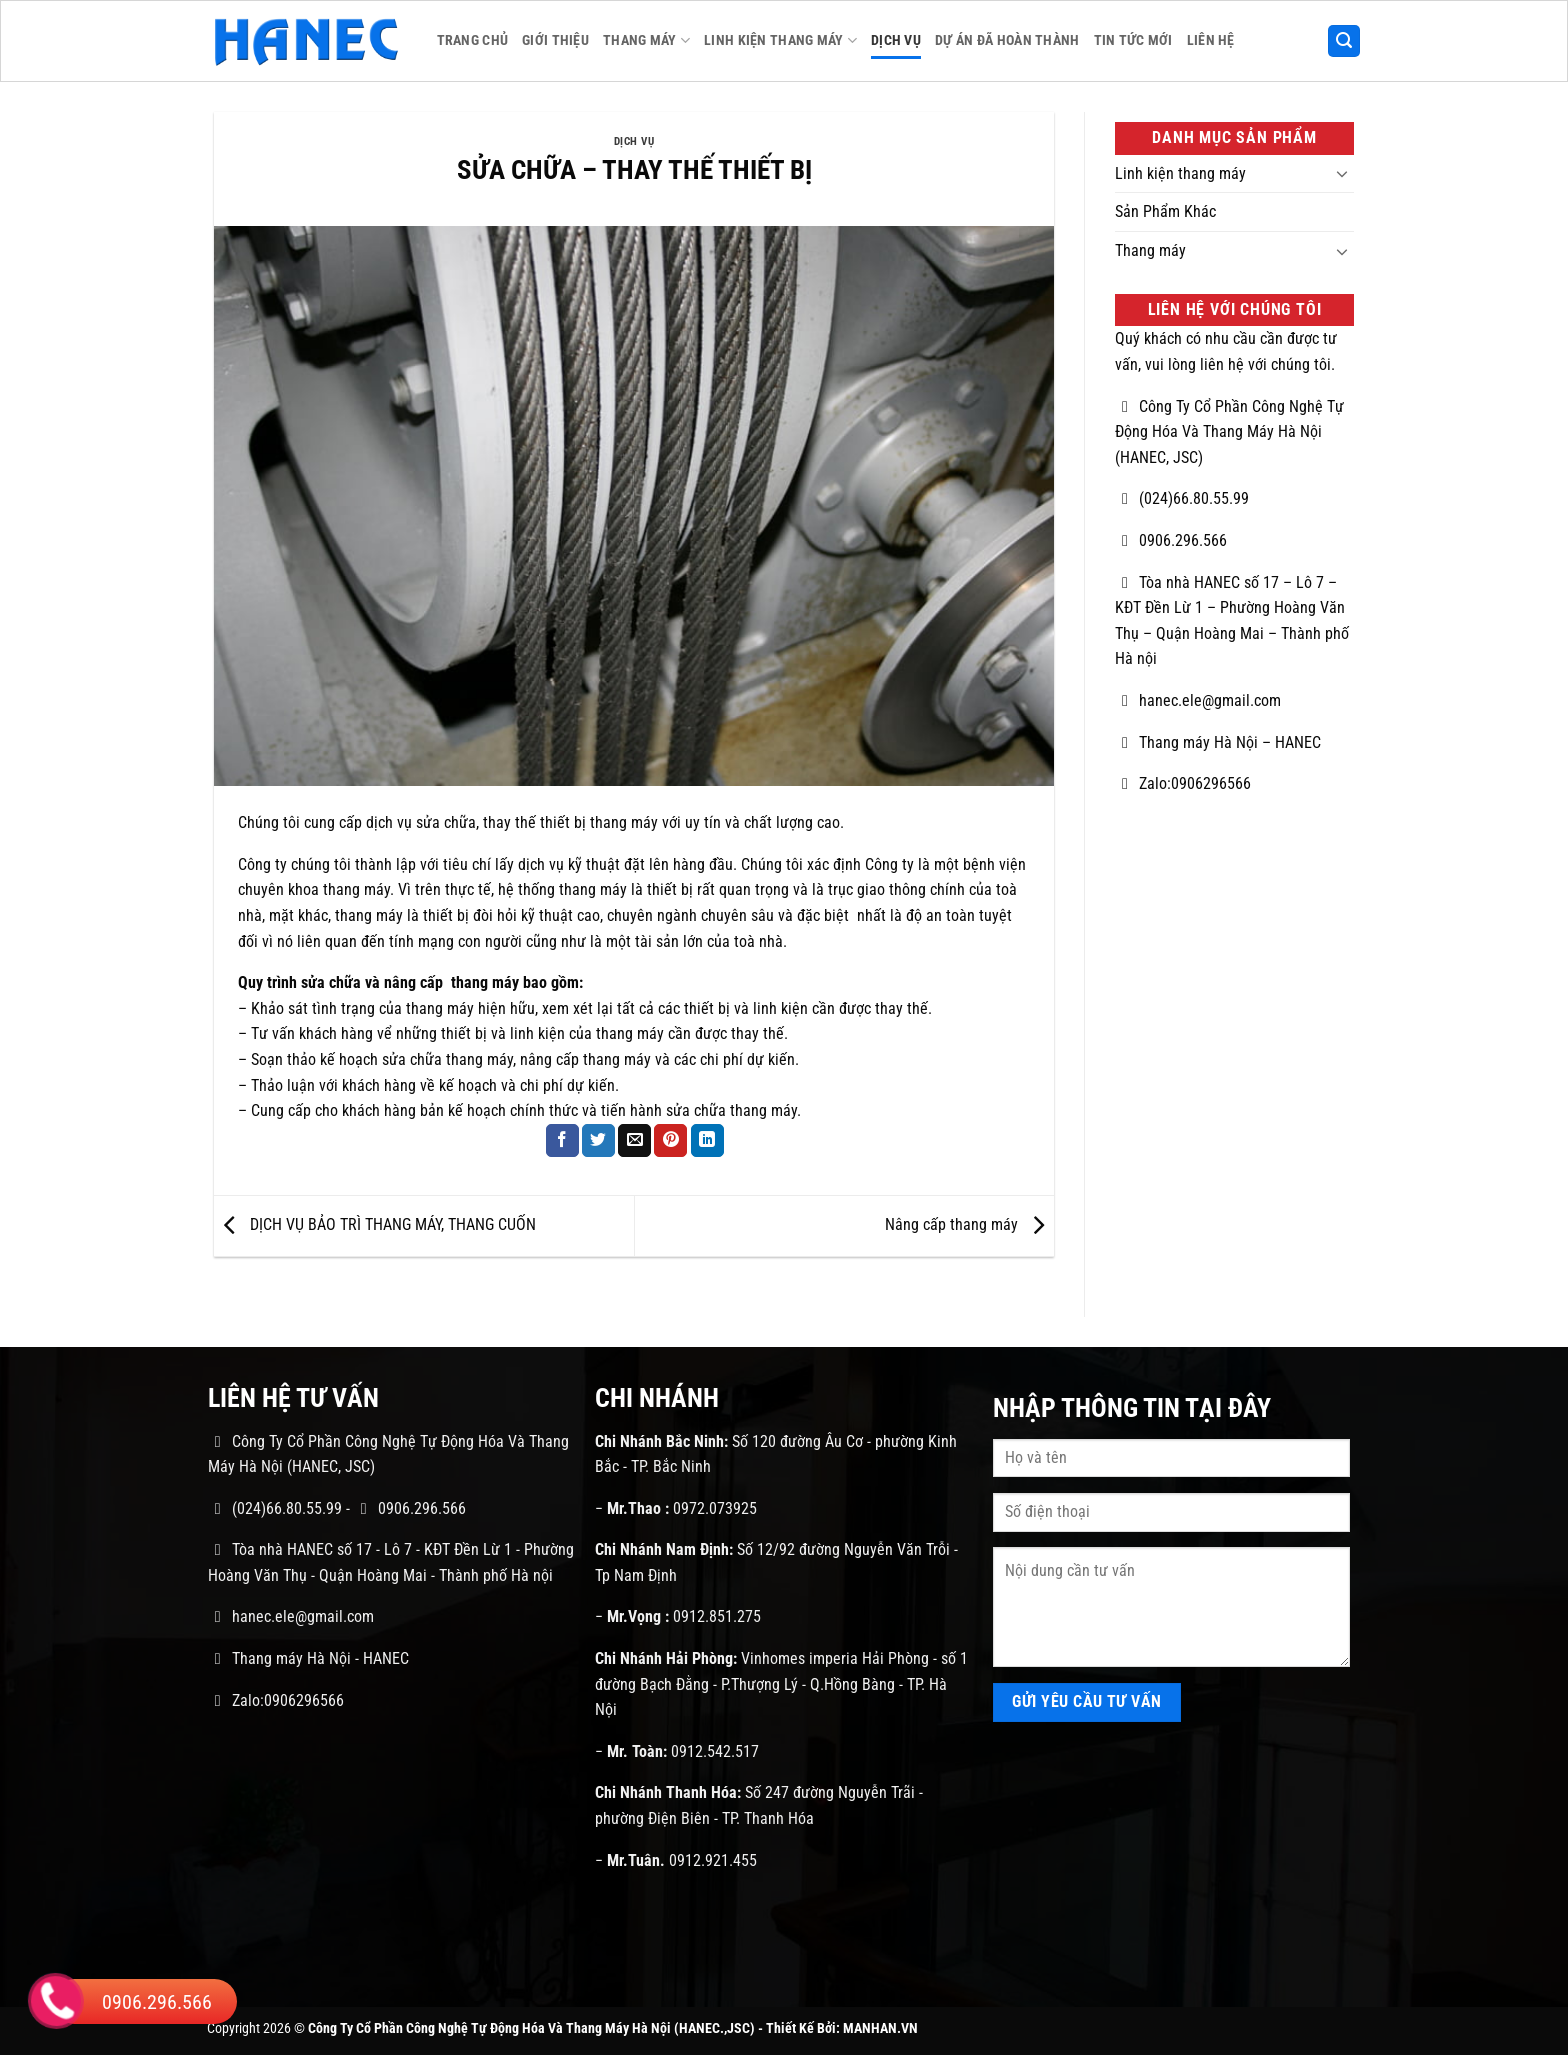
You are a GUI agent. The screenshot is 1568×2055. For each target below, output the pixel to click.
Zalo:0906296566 (1183, 783)
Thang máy (646, 40)
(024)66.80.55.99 (1182, 498)
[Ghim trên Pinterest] (670, 1141)
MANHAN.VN (880, 2028)
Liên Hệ (1211, 40)
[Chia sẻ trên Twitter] (598, 1141)
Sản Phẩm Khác (1165, 211)
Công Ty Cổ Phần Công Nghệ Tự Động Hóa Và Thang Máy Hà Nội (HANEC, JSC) (1229, 432)
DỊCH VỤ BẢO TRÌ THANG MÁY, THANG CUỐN (375, 1224)
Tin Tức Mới (1133, 40)
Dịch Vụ (896, 40)
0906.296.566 (1171, 540)
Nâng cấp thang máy (969, 1224)
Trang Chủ (473, 40)
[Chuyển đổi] (1342, 173)
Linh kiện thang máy (780, 40)
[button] (1344, 41)
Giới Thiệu (555, 40)
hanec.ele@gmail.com (1198, 700)
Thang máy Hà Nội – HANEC (1218, 742)
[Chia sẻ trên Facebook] (562, 1141)
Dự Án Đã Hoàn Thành (1007, 40)
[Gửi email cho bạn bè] (634, 1141)
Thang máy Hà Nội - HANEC (308, 1658)
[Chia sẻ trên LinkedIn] (707, 1141)
